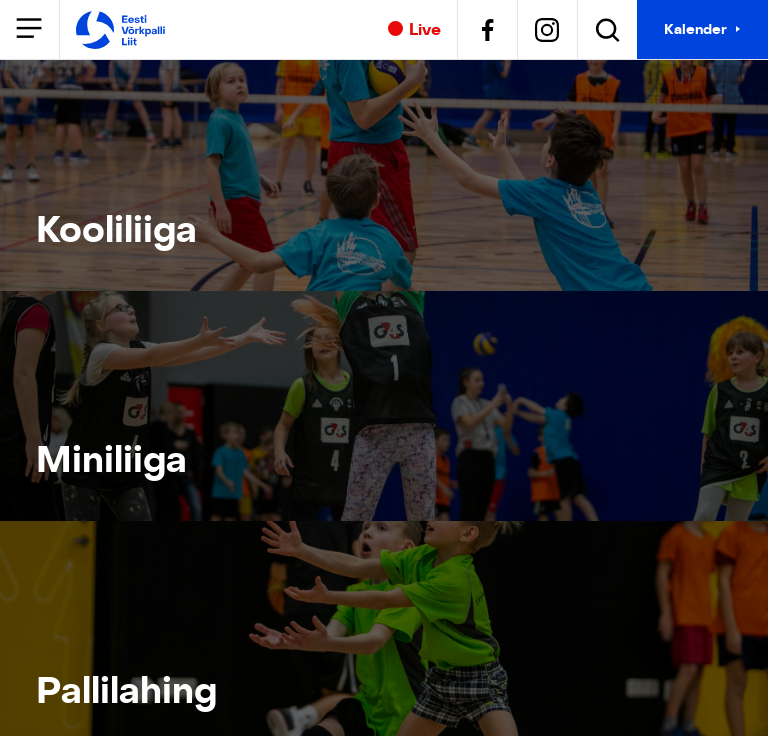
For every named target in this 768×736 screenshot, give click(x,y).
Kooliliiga (116, 230)
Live (414, 30)
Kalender (695, 29)
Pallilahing (118, 691)
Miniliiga (111, 460)
